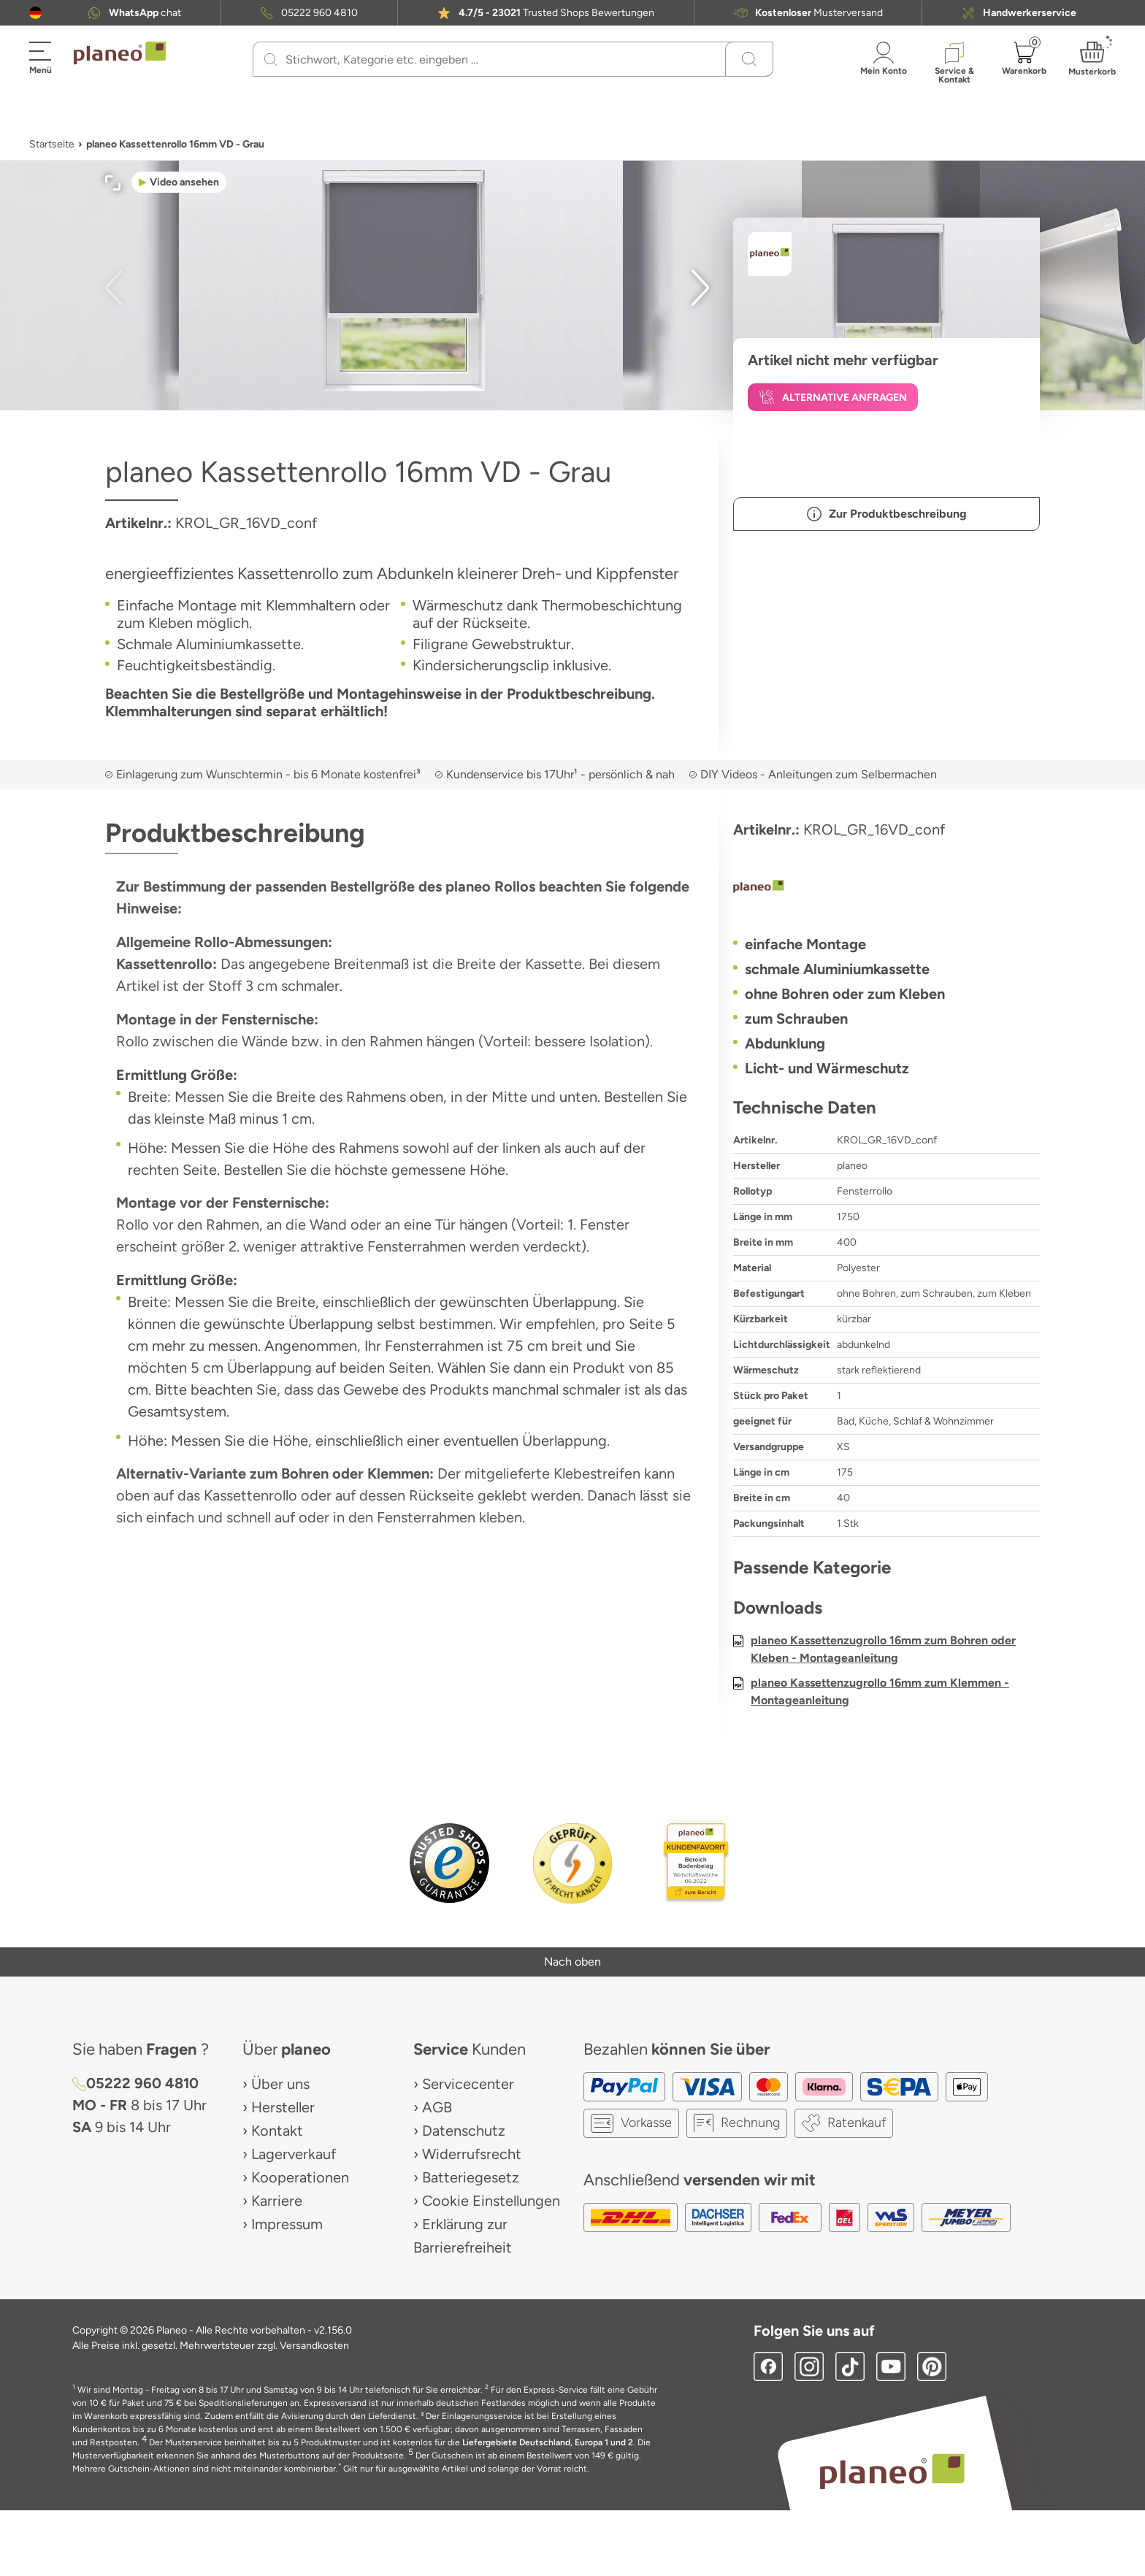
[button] (35, 13)
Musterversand (819, 13)
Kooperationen (300, 2177)
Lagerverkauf (293, 2154)
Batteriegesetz (470, 2177)
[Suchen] (270, 59)
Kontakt (277, 2130)
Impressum (287, 2224)
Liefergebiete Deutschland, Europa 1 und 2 (547, 2442)
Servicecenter (468, 2084)
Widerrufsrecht (471, 2154)
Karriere (276, 2200)
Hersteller (283, 2107)
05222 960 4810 (319, 13)
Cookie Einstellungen (491, 2200)
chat (145, 13)
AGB (437, 2107)
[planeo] (886, 887)
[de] (35, 13)
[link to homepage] (120, 53)
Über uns (280, 2084)
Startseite (51, 144)
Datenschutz (463, 2130)
